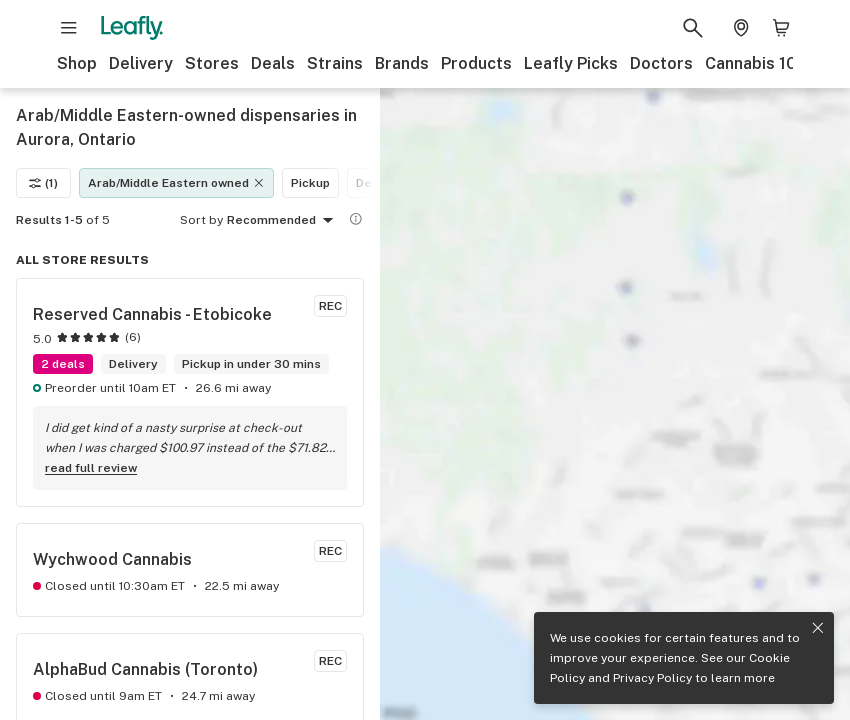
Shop (77, 63)
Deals (273, 63)
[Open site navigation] (69, 28)
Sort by (201, 220)
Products (476, 63)
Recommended (283, 221)
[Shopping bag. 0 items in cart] (781, 28)
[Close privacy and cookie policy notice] (818, 628)
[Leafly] (132, 28)
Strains (335, 63)
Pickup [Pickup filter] (310, 183)
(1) (43, 183)
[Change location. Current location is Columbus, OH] (741, 28)
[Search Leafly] (693, 28)
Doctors (661, 63)
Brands (402, 63)
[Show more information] (356, 219)
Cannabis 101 (754, 63)
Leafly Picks (571, 63)
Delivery (141, 63)
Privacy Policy (652, 678)
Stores (212, 63)
